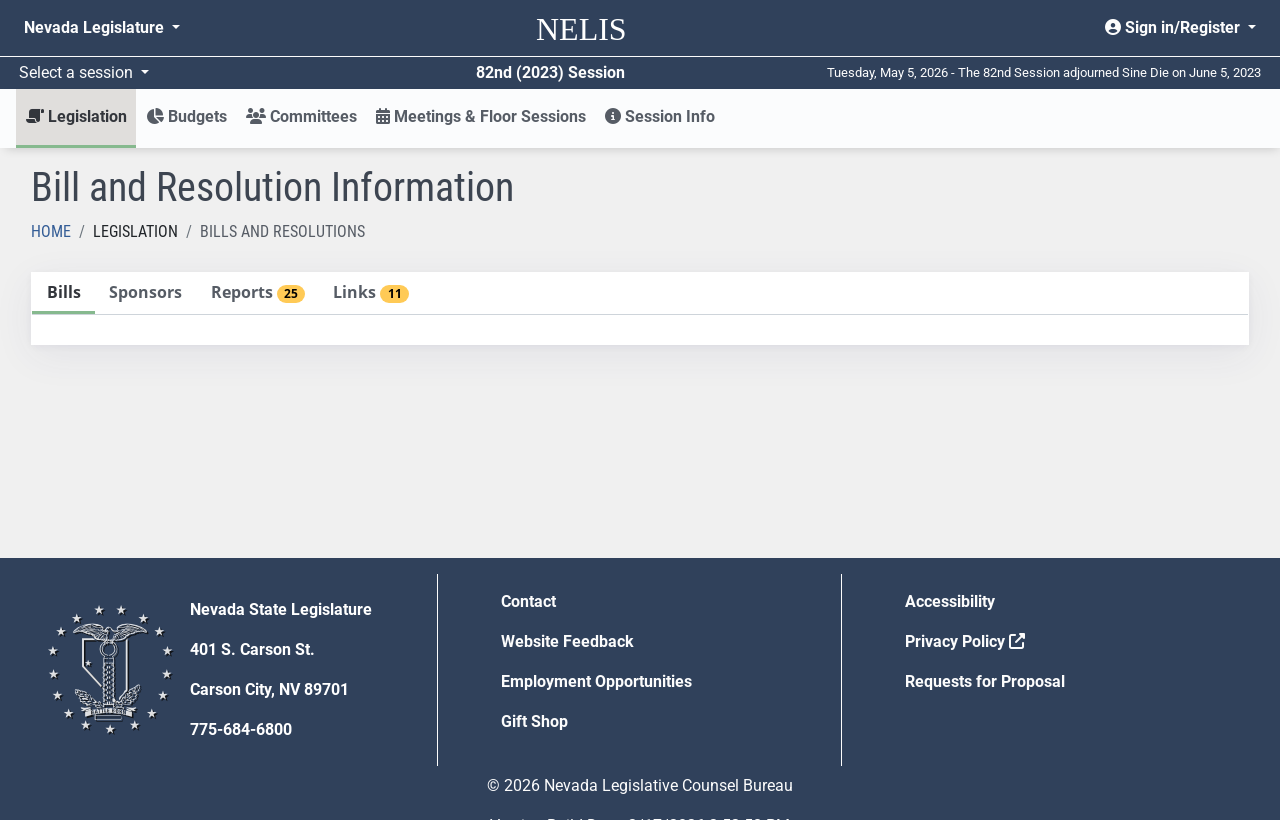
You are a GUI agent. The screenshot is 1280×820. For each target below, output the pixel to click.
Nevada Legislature (96, 27)
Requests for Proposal (985, 681)
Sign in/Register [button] (1174, 27)
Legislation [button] (76, 116)
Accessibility (950, 601)
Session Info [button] (660, 116)
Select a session (78, 72)
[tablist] (640, 308)
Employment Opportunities (596, 681)
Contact (528, 601)
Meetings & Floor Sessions (481, 116)
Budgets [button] (186, 116)
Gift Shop (534, 721)
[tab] (63, 293)
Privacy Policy (965, 641)
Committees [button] (301, 116)
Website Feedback (567, 641)
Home (51, 231)
